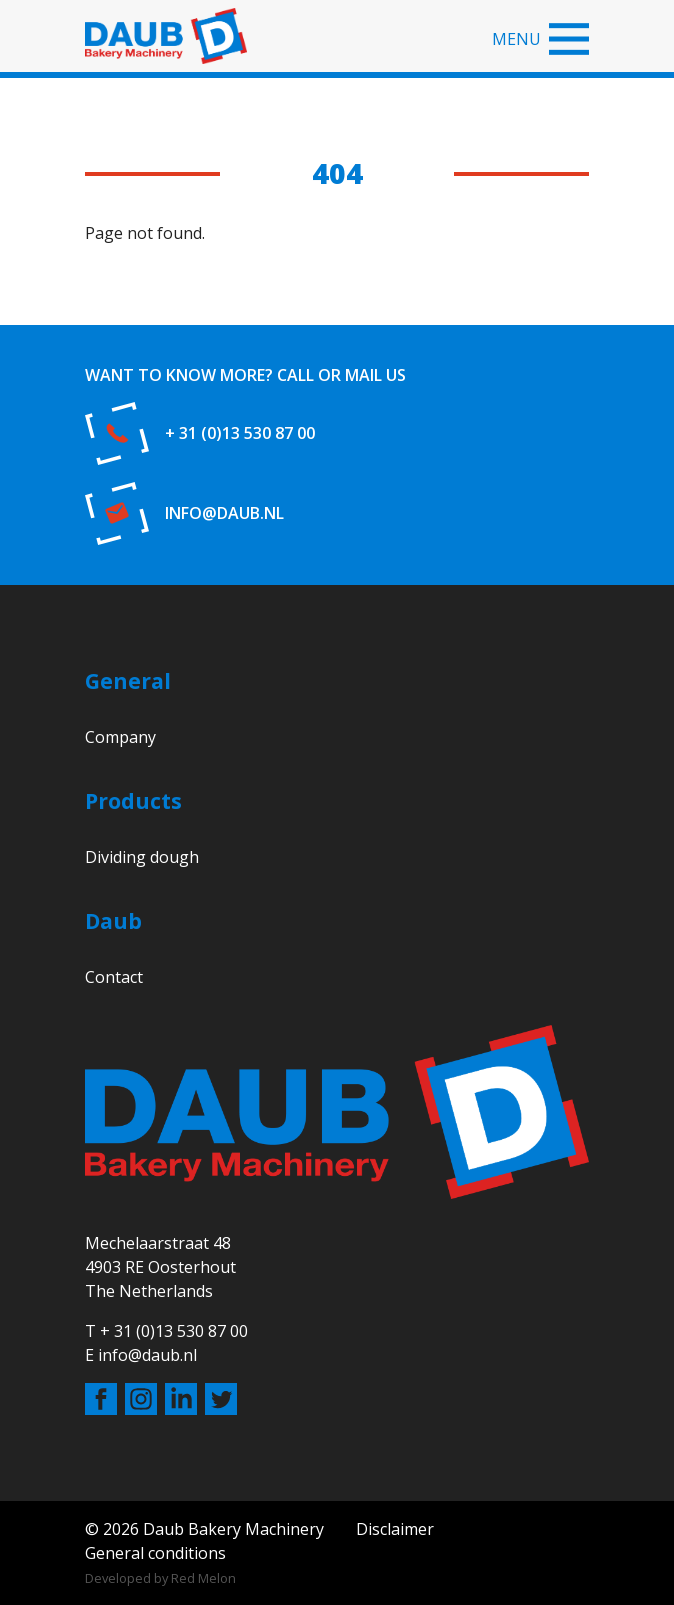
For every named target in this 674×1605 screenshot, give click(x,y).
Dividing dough (142, 857)
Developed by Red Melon (160, 1578)
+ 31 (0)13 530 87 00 (240, 433)
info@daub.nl (224, 513)
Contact (114, 977)
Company (120, 737)
